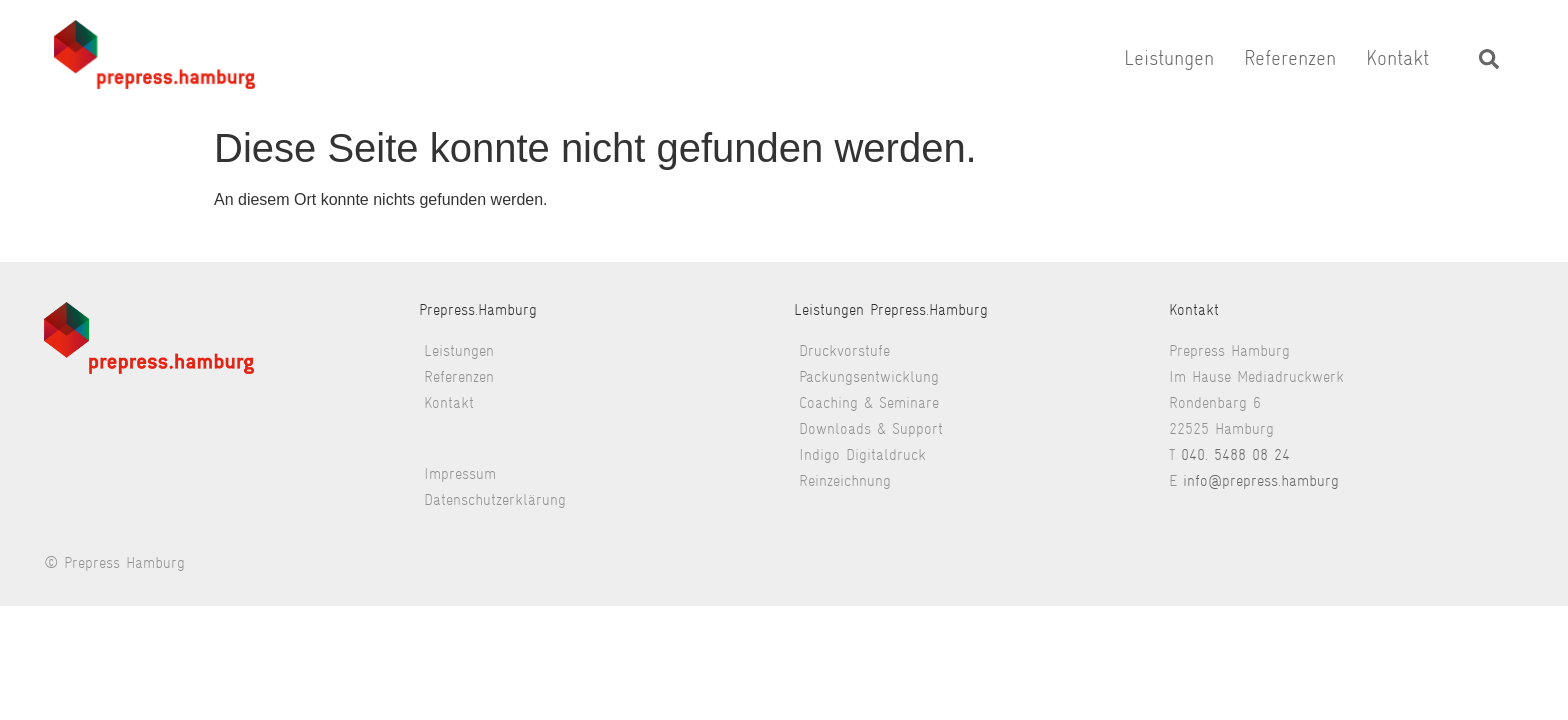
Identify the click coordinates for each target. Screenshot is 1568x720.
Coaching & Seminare (869, 402)
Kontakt (1397, 58)
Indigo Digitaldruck (862, 454)
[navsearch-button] (1489, 58)
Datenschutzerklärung (495, 499)
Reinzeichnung (845, 480)
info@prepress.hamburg (1261, 480)
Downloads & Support (871, 428)
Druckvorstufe (844, 350)
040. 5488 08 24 (1235, 454)
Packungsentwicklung (869, 376)
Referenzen (1290, 58)
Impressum (460, 473)
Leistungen (1169, 58)
